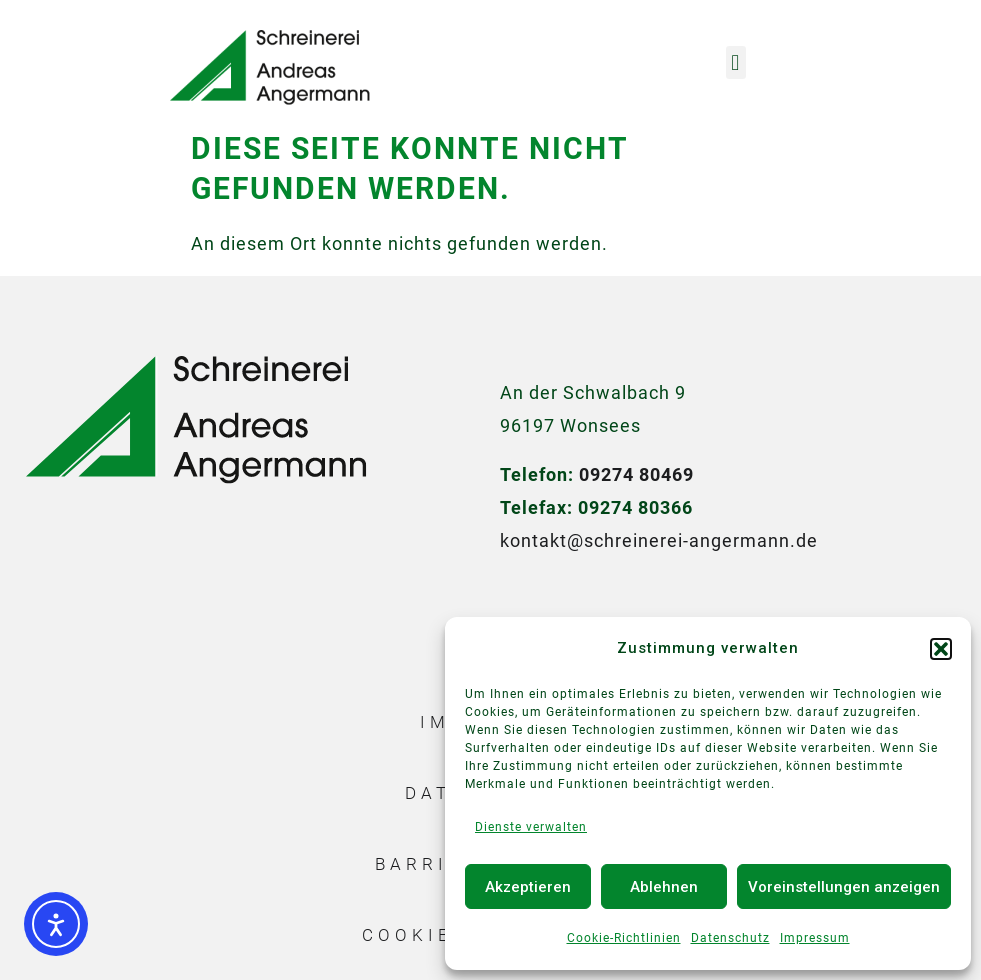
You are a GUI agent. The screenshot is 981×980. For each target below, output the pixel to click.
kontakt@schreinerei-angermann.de (659, 540)
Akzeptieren (528, 887)
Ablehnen (664, 887)
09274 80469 (636, 474)
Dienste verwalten (531, 827)
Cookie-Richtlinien (624, 938)
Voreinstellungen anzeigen (844, 887)
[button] (941, 649)
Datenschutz (730, 938)
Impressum (815, 938)
